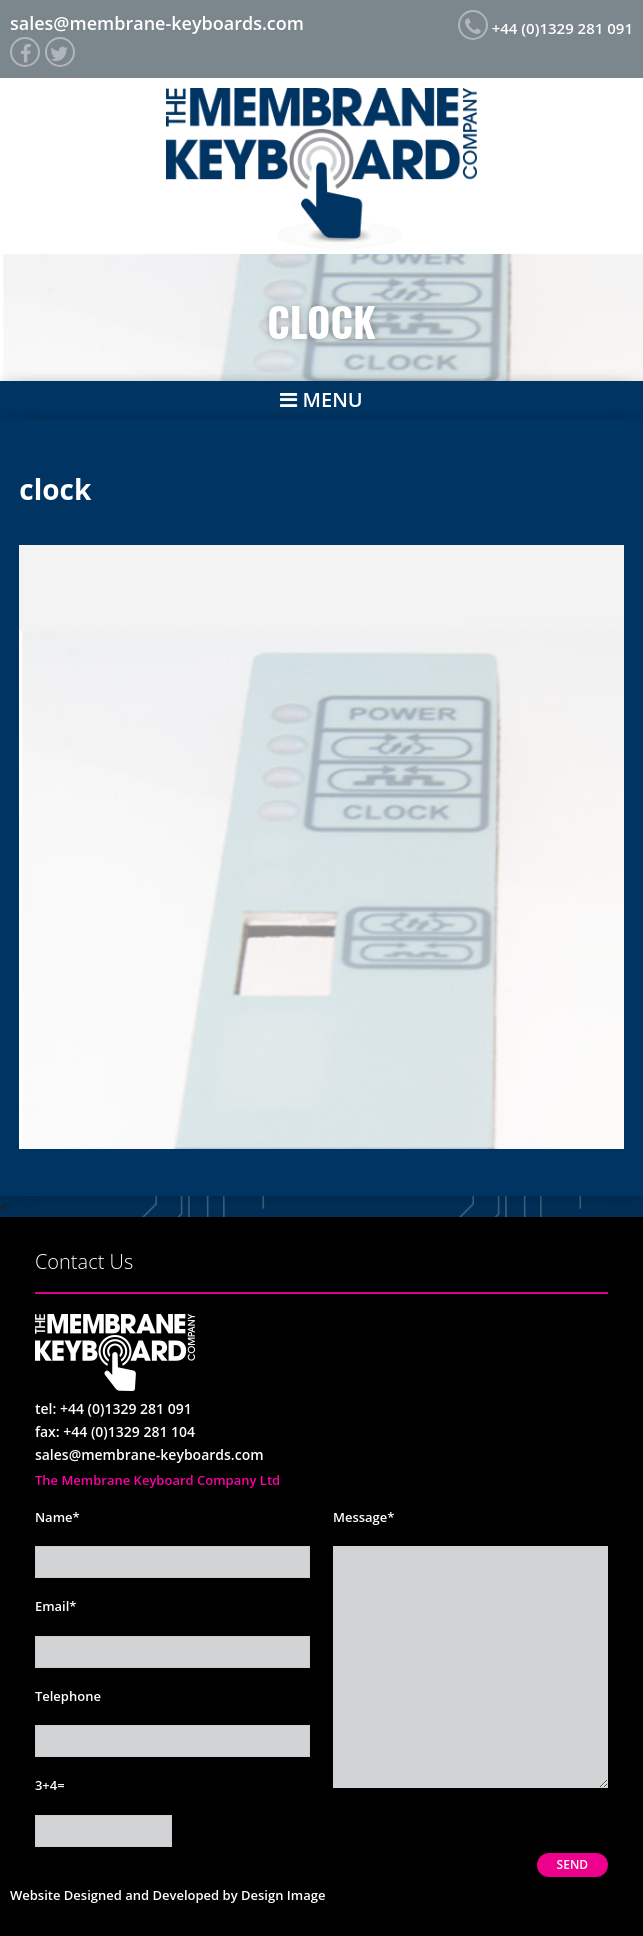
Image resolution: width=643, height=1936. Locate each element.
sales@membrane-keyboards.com (157, 23)
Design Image (283, 1895)
